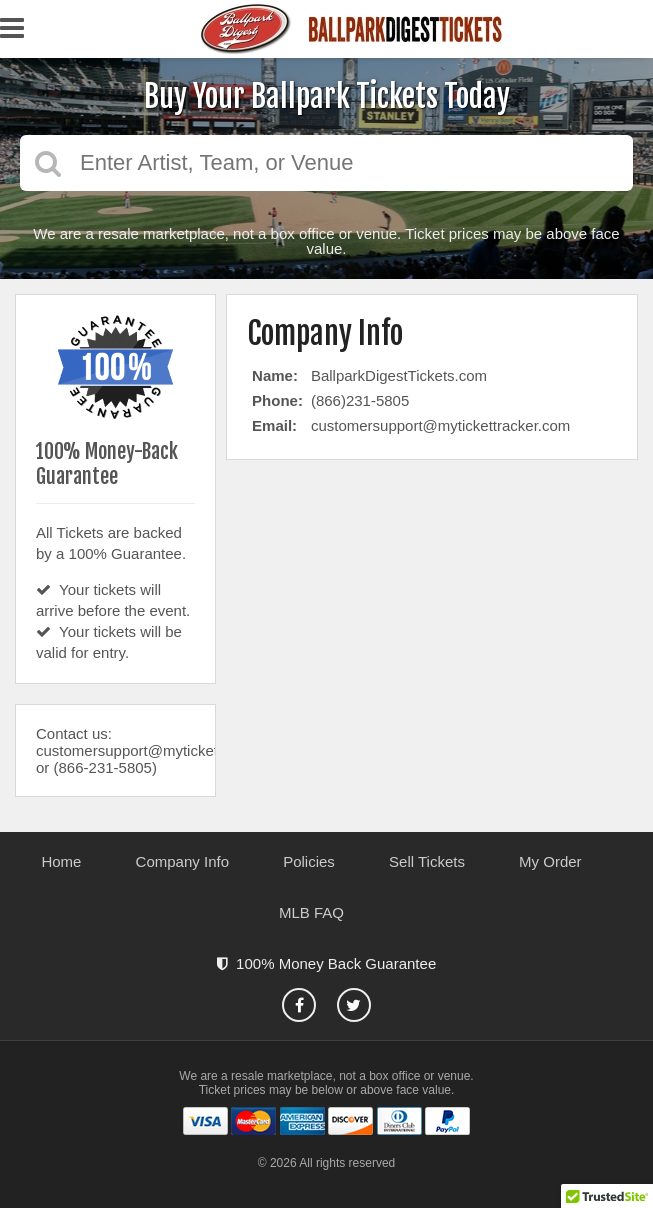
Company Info (182, 861)
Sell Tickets (427, 861)
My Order (550, 861)
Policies (309, 861)
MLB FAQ (311, 912)
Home (61, 861)
